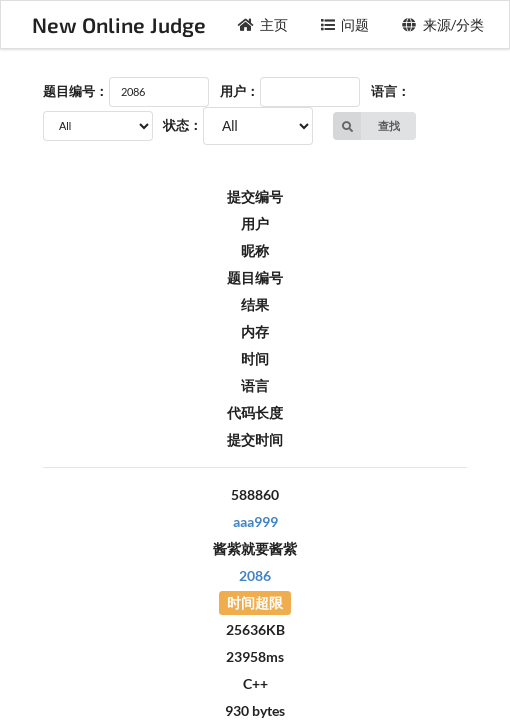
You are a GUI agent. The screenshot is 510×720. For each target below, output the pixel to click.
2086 (255, 575)
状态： (182, 125)
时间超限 (255, 602)
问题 (345, 24)
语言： (390, 91)
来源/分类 (442, 24)
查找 (366, 126)
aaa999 (255, 521)
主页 (263, 24)
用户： (239, 91)
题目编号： (75, 91)
